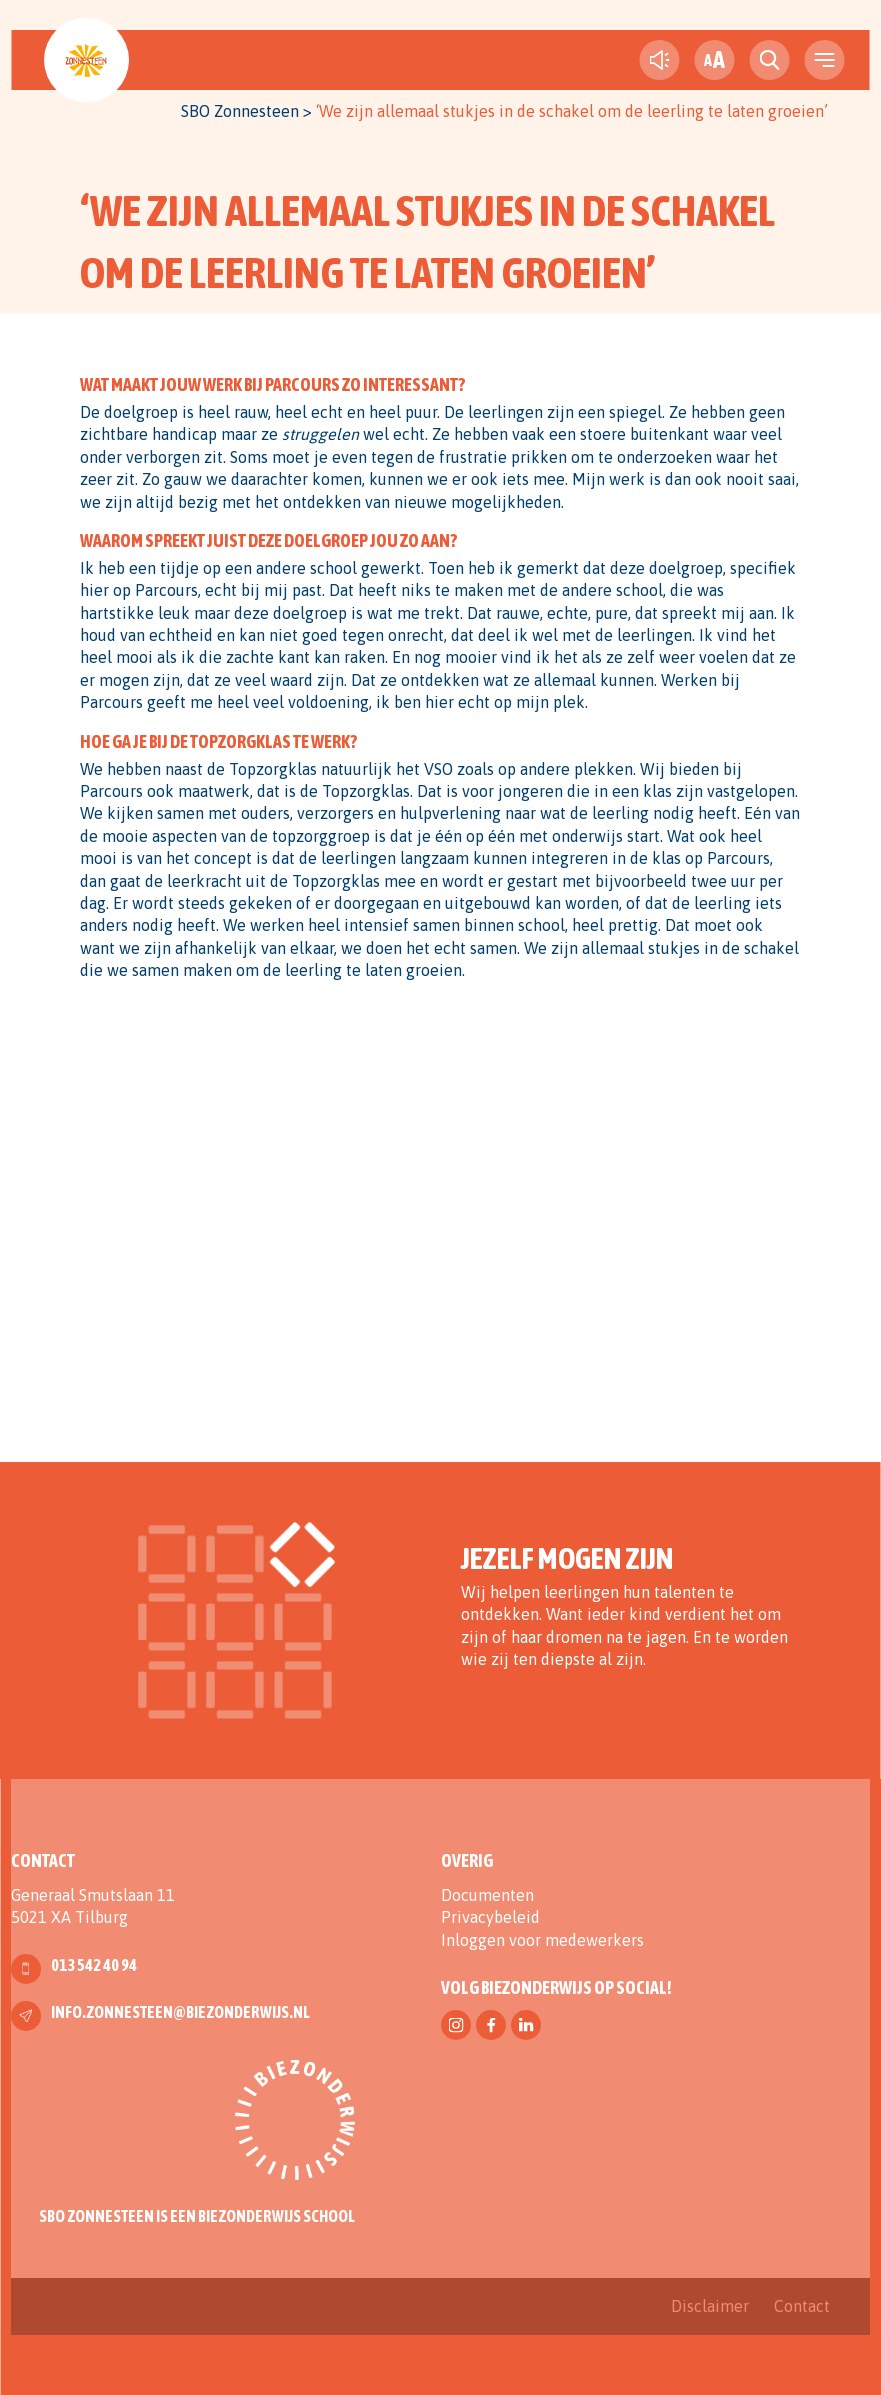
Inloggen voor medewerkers (542, 1940)
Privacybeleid (490, 1917)
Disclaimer (710, 2306)
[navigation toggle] (825, 60)
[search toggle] (770, 60)
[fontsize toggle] (715, 60)
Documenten (487, 1895)
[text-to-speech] (660, 60)
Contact (802, 2306)
